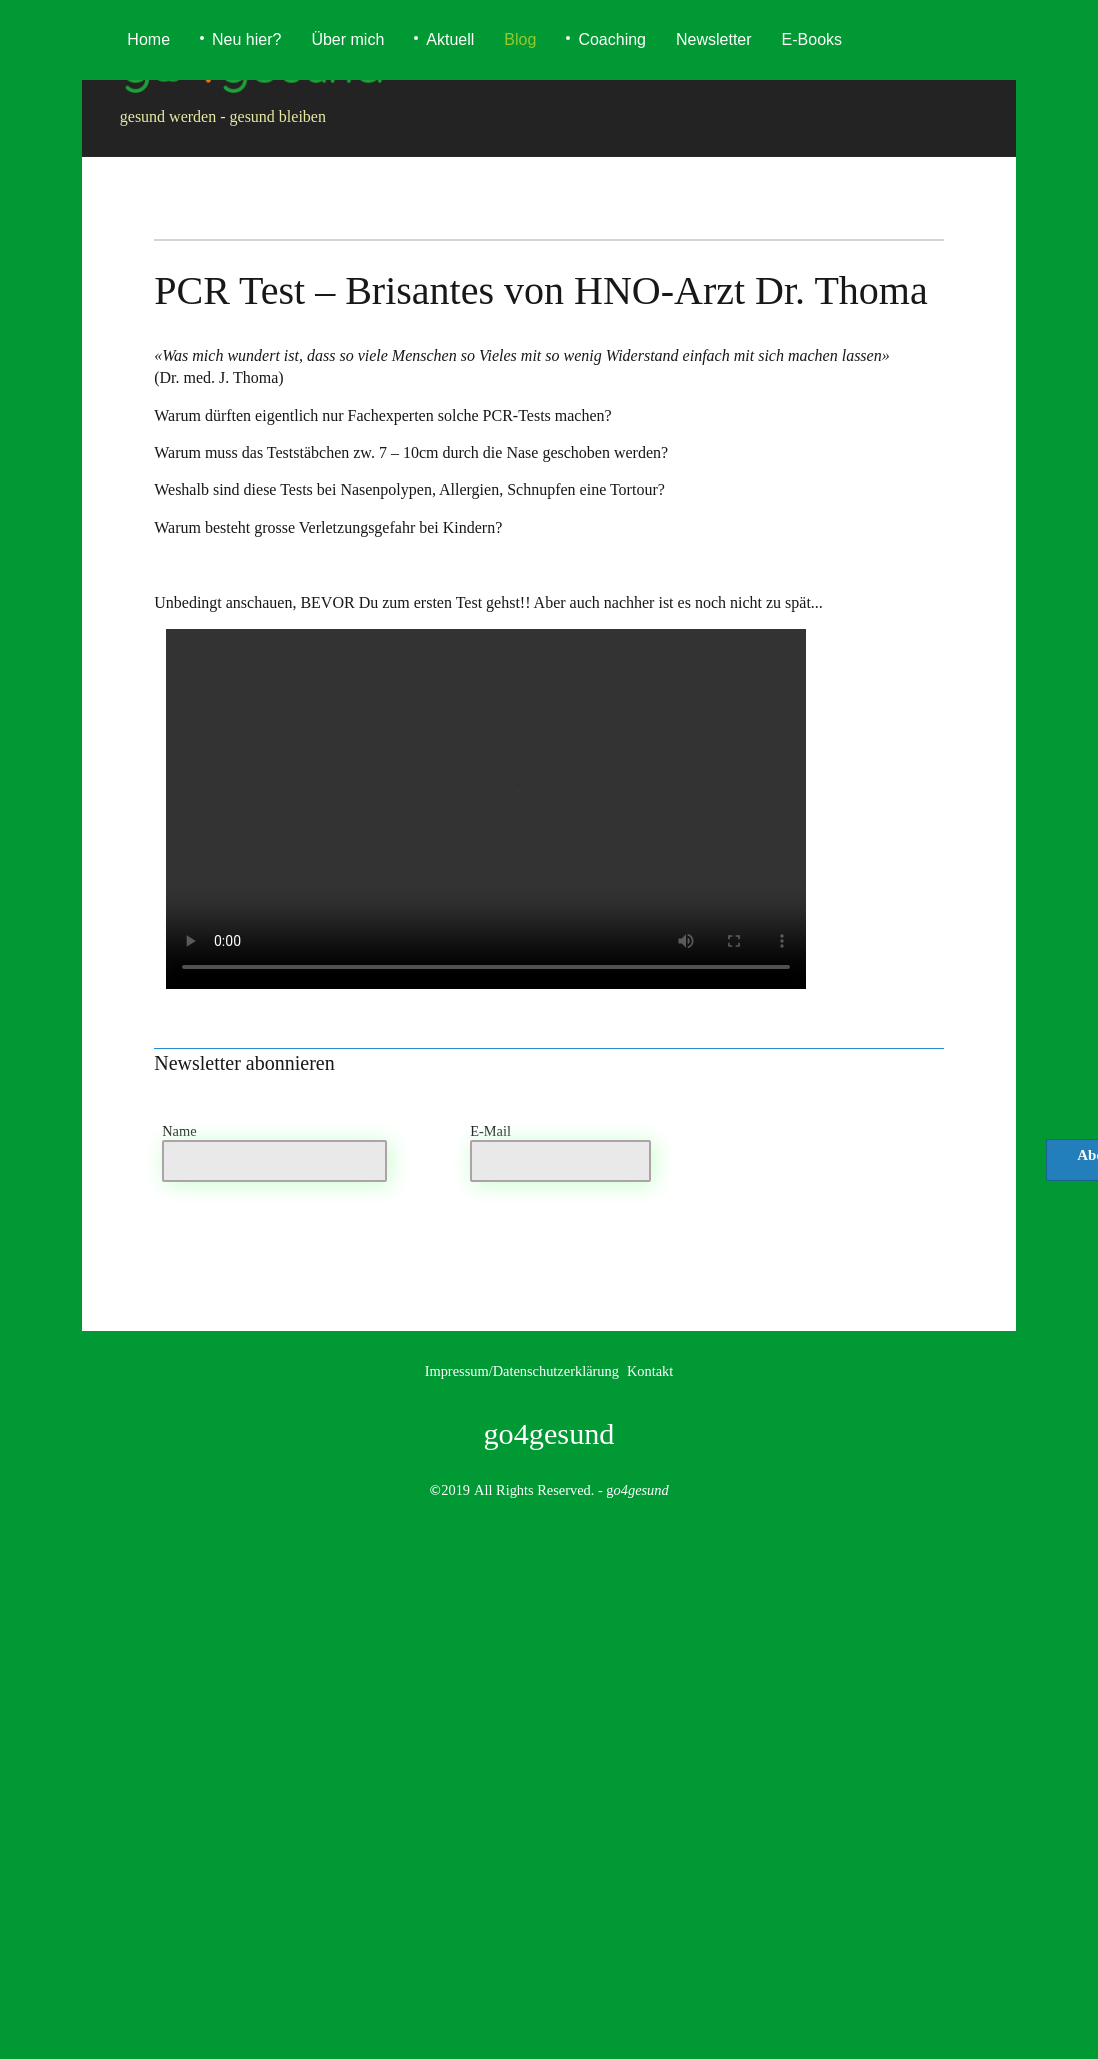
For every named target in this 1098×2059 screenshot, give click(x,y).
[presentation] (862, 1165)
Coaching (612, 39)
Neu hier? (246, 39)
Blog (520, 39)
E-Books (812, 39)
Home (148, 39)
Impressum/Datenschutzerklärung (522, 1371)
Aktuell (450, 39)
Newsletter (714, 39)
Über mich (347, 39)
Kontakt (650, 1371)
